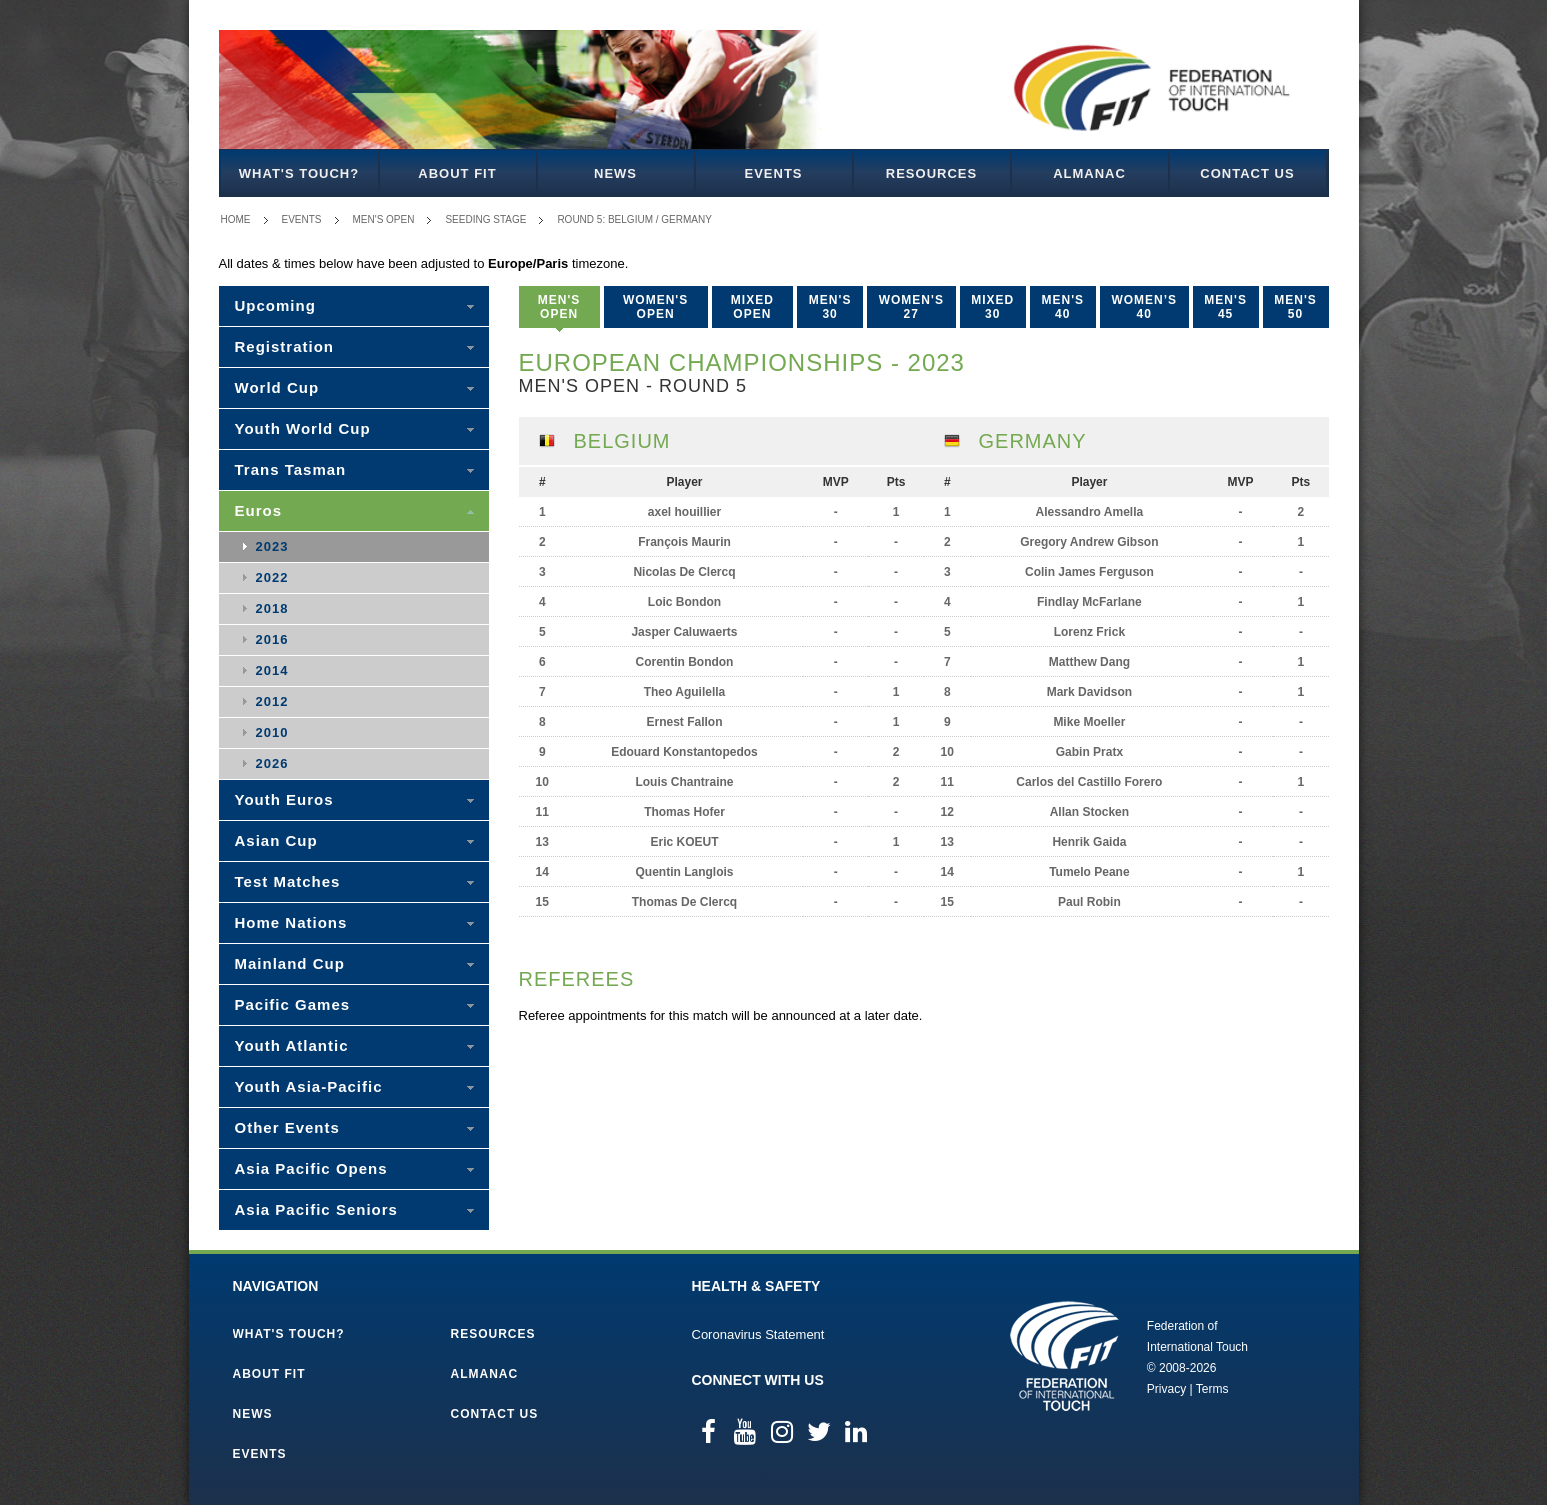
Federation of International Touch (1064, 1356)
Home (236, 219)
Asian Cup (276, 840)
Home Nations (291, 922)
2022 (272, 577)
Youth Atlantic (292, 1045)
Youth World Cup (303, 428)
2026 (272, 763)
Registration (285, 346)
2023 (272, 546)
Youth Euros (284, 799)
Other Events (287, 1127)
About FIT (457, 173)
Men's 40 (1063, 307)
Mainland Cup (290, 963)
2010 (272, 732)
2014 (272, 670)
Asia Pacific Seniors (316, 1209)
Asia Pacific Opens (311, 1168)
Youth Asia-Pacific (309, 1086)
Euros (259, 510)
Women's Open (655, 307)
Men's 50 (1295, 307)
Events (773, 173)
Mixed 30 (992, 307)
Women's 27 (911, 307)
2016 (272, 639)
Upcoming (275, 305)
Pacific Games (293, 1004)
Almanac (1089, 173)
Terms (1212, 1389)
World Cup (277, 387)
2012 (272, 701)
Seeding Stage (485, 219)
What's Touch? (299, 173)
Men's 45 (1225, 307)
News (615, 173)
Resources (931, 173)
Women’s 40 (1144, 307)
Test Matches (288, 881)
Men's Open (384, 219)
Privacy (1166, 1389)
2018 (272, 608)
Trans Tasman (291, 469)
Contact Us (1247, 173)
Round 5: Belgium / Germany (634, 219)
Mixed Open (752, 307)
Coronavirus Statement (758, 1334)
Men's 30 (830, 307)
